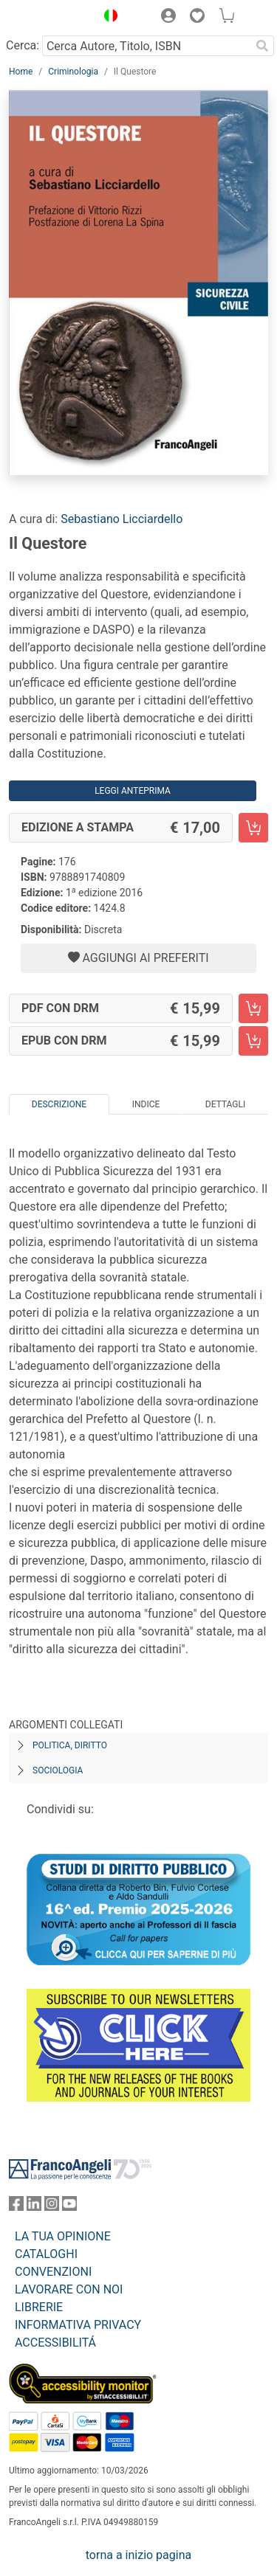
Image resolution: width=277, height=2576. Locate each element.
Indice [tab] (146, 1104)
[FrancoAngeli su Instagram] (51, 2207)
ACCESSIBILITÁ (55, 2343)
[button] (107, 17)
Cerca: (22, 45)
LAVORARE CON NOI (69, 2289)
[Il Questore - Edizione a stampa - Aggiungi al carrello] (253, 827)
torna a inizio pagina (138, 2555)
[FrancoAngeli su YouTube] (69, 2207)
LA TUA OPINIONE (63, 2236)
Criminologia (73, 71)
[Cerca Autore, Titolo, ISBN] (146, 45)
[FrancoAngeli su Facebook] (16, 2207)
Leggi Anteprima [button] (133, 791)
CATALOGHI (46, 2254)
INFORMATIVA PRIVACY (78, 2325)
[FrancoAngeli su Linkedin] (34, 2207)
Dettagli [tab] (225, 1104)
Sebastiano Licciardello (121, 519)
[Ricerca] (262, 45)
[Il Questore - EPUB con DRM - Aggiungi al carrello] (253, 1041)
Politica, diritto (70, 1745)
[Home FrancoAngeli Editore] (48, 17)
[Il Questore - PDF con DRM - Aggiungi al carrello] (253, 1008)
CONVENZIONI (53, 2272)
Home (21, 71)
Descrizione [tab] (59, 1104)
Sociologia (58, 1770)
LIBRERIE (39, 2307)
